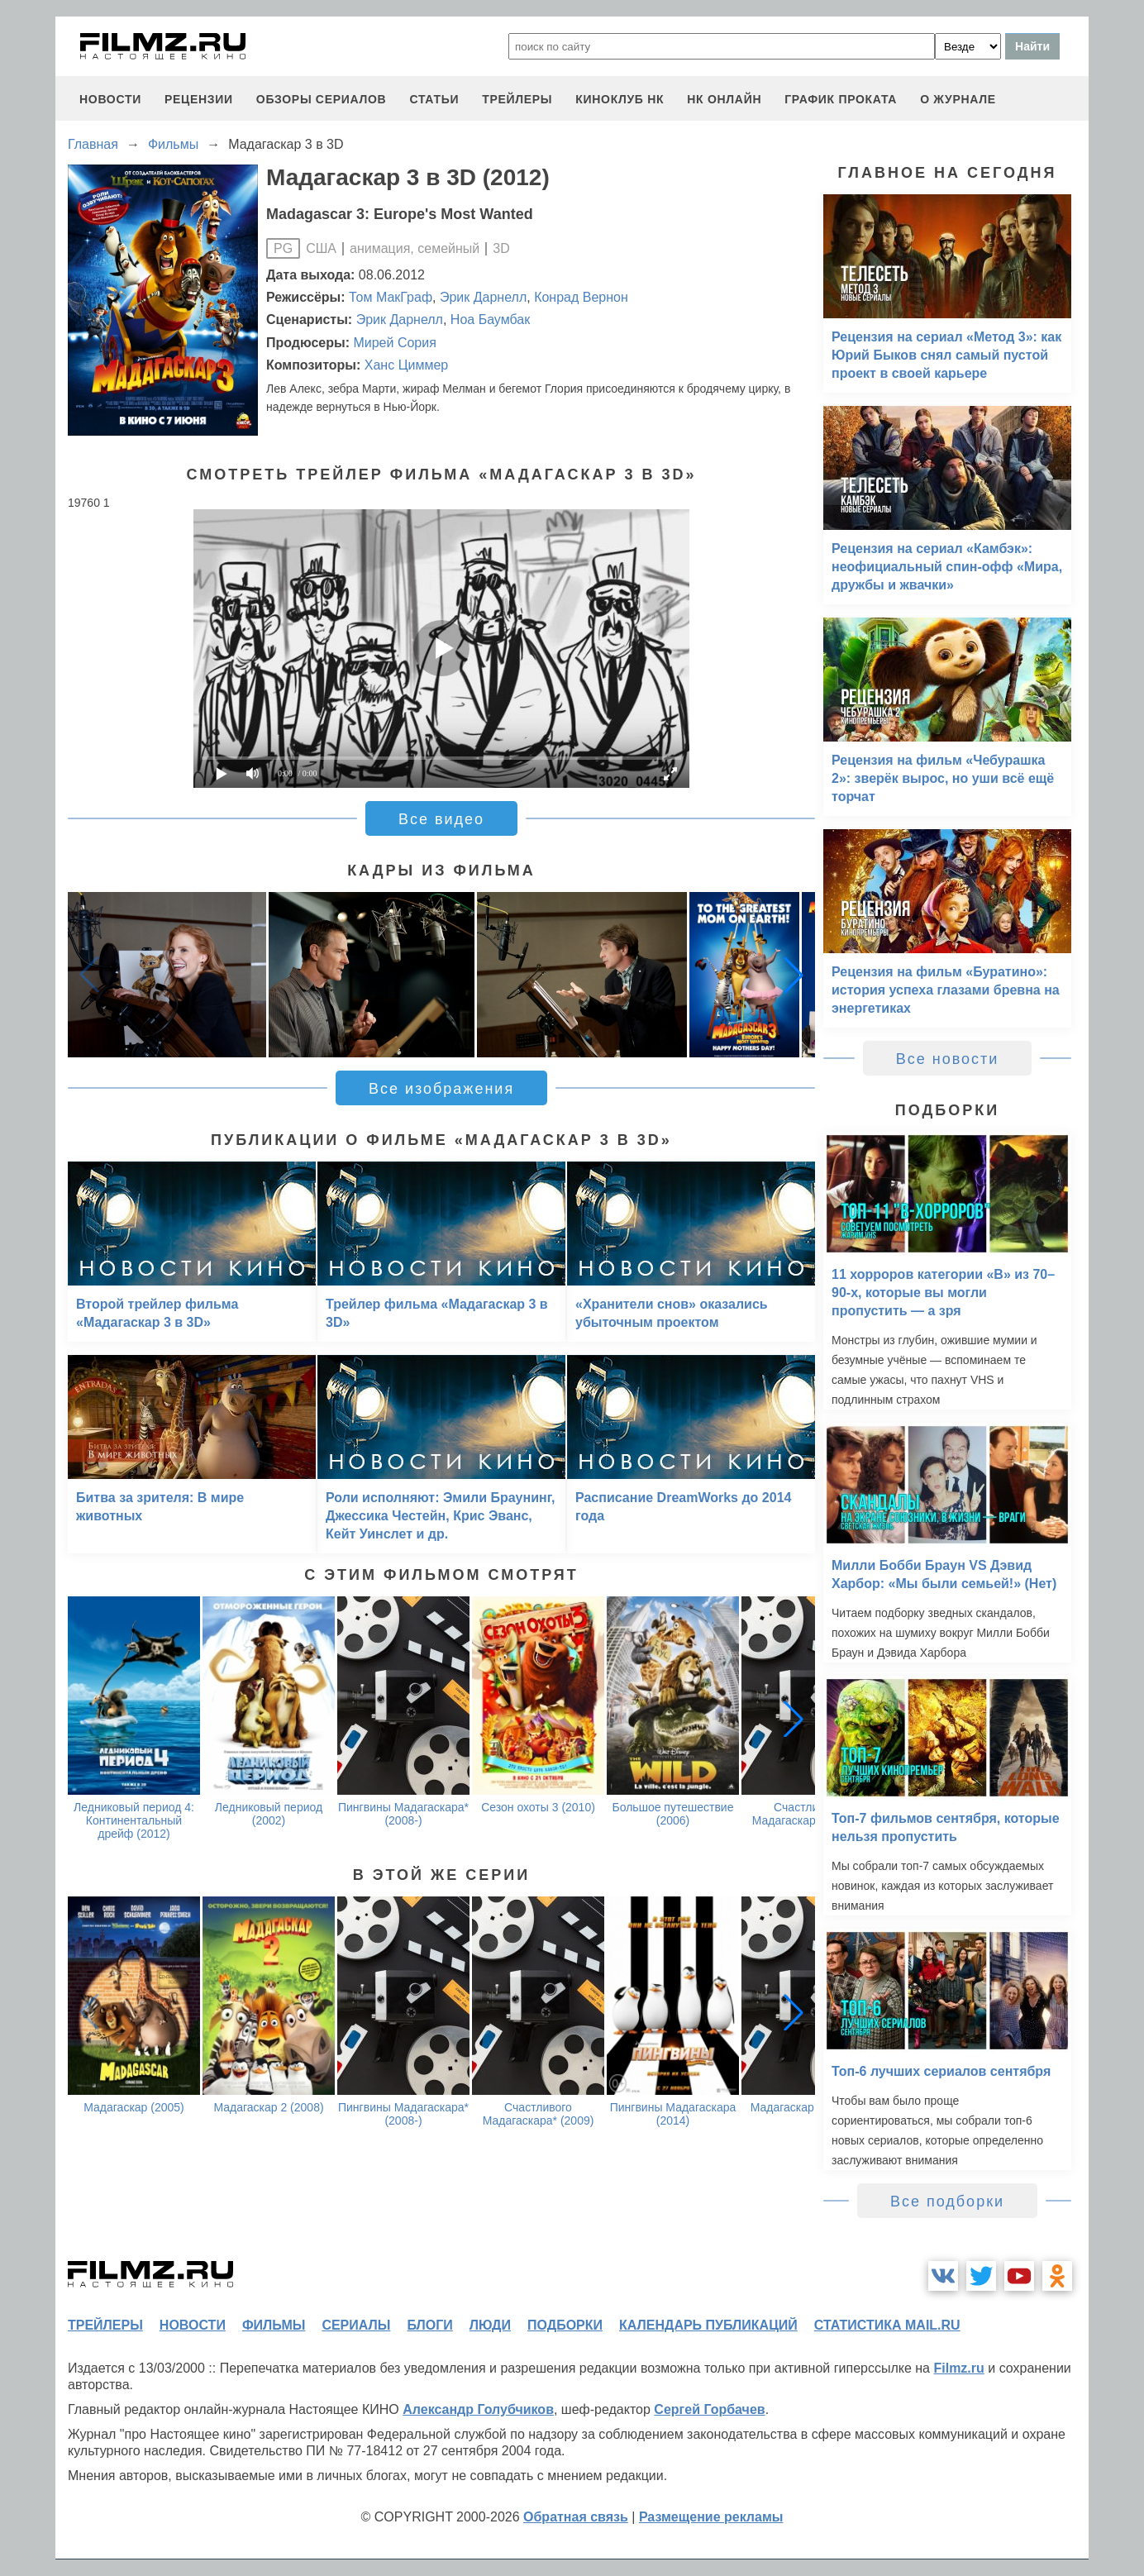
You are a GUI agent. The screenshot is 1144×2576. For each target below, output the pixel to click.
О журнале (958, 99)
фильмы (273, 2325)
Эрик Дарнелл (483, 297)
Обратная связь (575, 2517)
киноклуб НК (619, 99)
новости (110, 99)
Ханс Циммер (406, 365)
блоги (429, 2325)
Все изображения (441, 1088)
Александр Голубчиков (478, 2409)
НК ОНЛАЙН (724, 99)
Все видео (441, 819)
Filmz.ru (958, 2368)
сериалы (356, 2325)
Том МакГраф (390, 297)
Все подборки (947, 2201)
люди (490, 2325)
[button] (793, 974)
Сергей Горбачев (709, 2409)
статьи (434, 99)
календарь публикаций (708, 2325)
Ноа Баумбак (490, 319)
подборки (565, 2325)
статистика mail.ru (887, 2325)
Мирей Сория (394, 343)
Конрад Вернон (581, 297)
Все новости (947, 1059)
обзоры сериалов (321, 99)
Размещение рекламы (711, 2517)
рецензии (198, 99)
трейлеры (517, 99)
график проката (840, 99)
